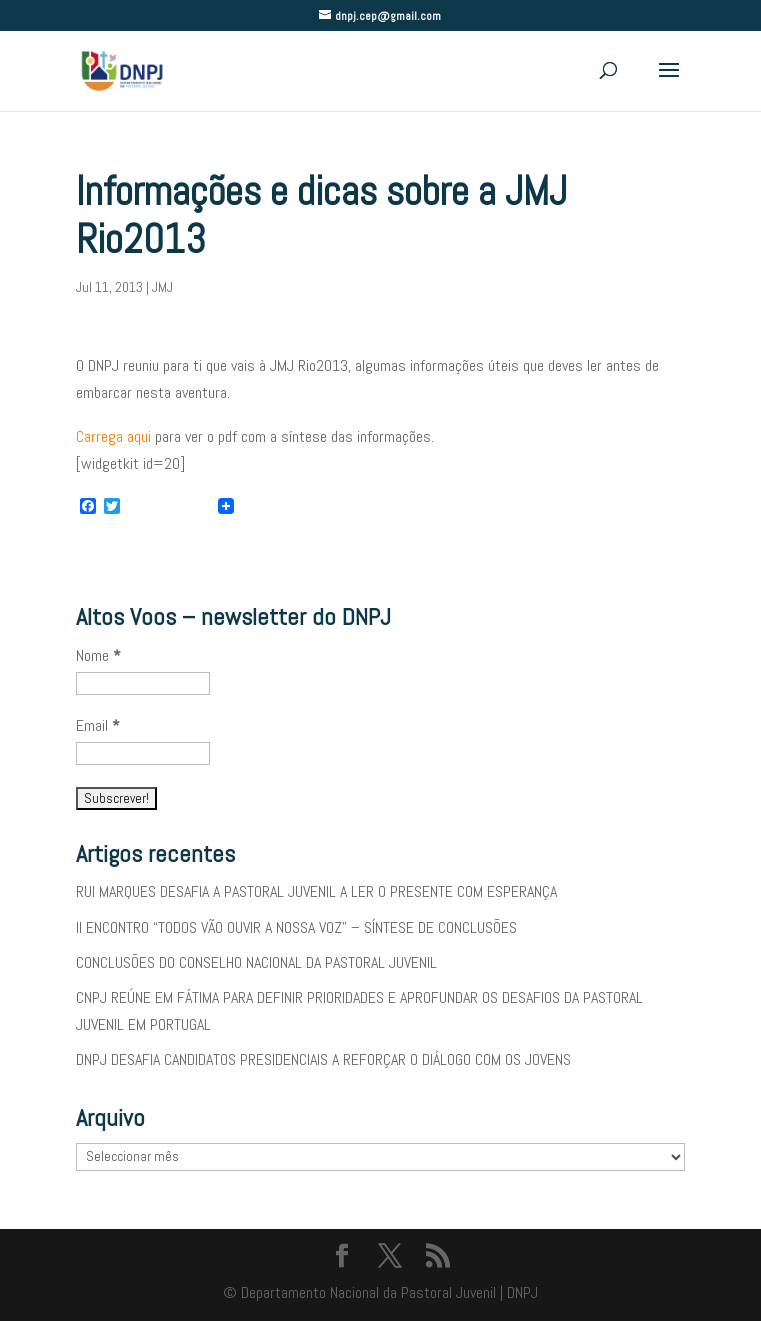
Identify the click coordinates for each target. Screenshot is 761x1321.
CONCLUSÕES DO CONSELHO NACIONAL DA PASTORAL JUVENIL (256, 962)
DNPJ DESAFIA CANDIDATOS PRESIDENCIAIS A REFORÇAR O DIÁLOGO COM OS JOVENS (323, 1059)
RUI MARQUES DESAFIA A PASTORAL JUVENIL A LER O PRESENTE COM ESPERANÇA (316, 891)
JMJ (162, 287)
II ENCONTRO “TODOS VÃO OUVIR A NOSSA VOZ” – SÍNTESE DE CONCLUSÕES (296, 927)
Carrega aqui (113, 436)
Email (98, 725)
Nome (98, 655)
